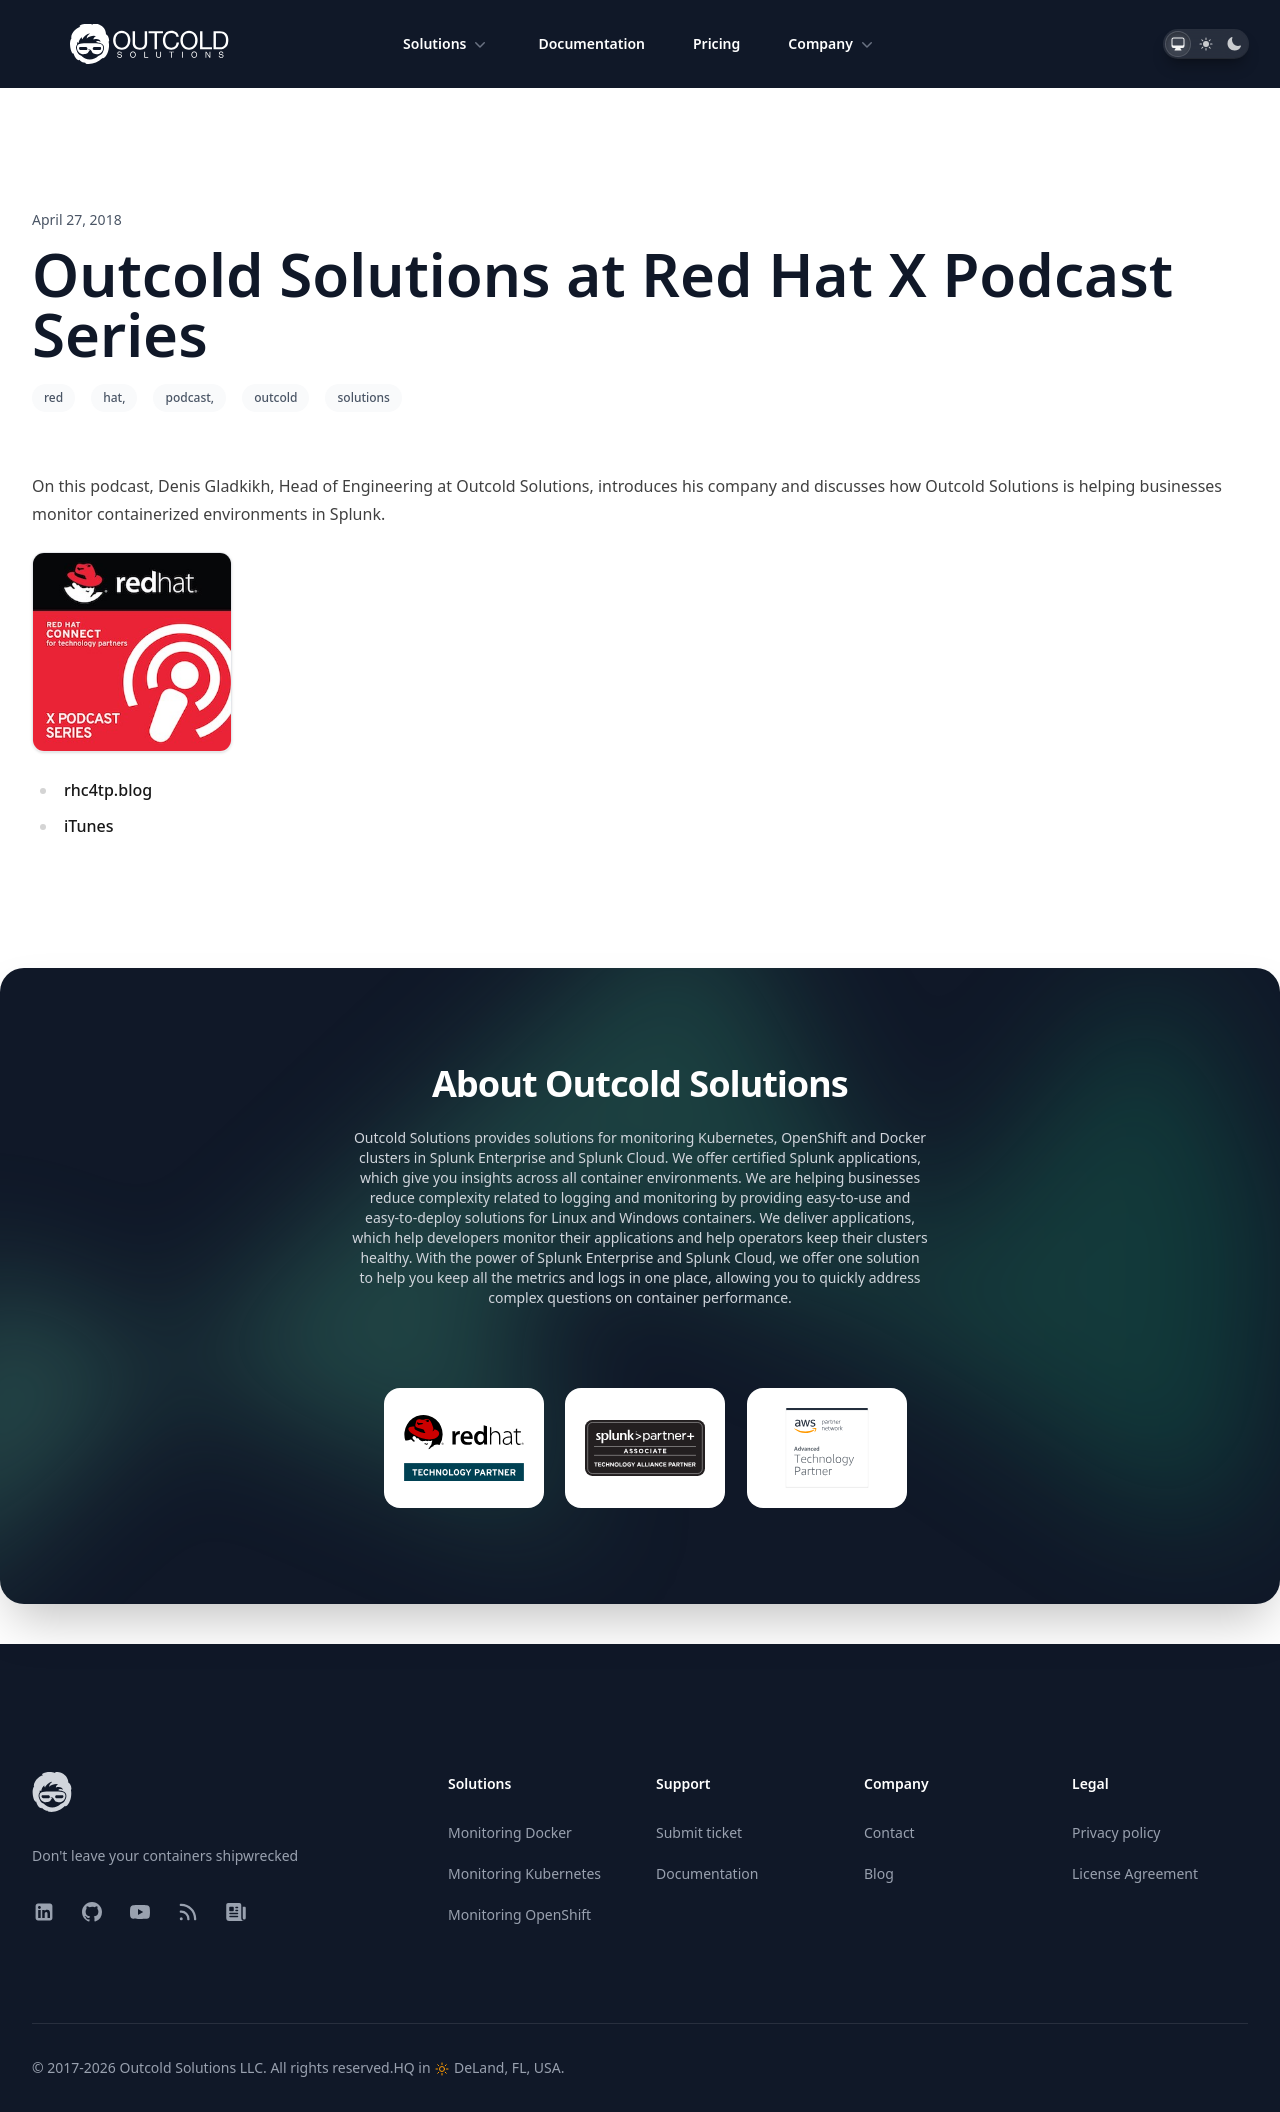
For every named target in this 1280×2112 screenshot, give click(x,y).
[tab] (1178, 44)
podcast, (189, 397)
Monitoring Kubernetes (524, 1873)
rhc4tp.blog (108, 790)
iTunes (89, 826)
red (53, 397)
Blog (879, 1873)
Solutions (446, 44)
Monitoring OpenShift (519, 1914)
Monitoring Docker (510, 1832)
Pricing (716, 43)
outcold (275, 397)
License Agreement (1135, 1873)
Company (832, 44)
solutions (363, 397)
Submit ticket (699, 1832)
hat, (114, 397)
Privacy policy (1116, 1832)
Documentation (591, 43)
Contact (889, 1832)
